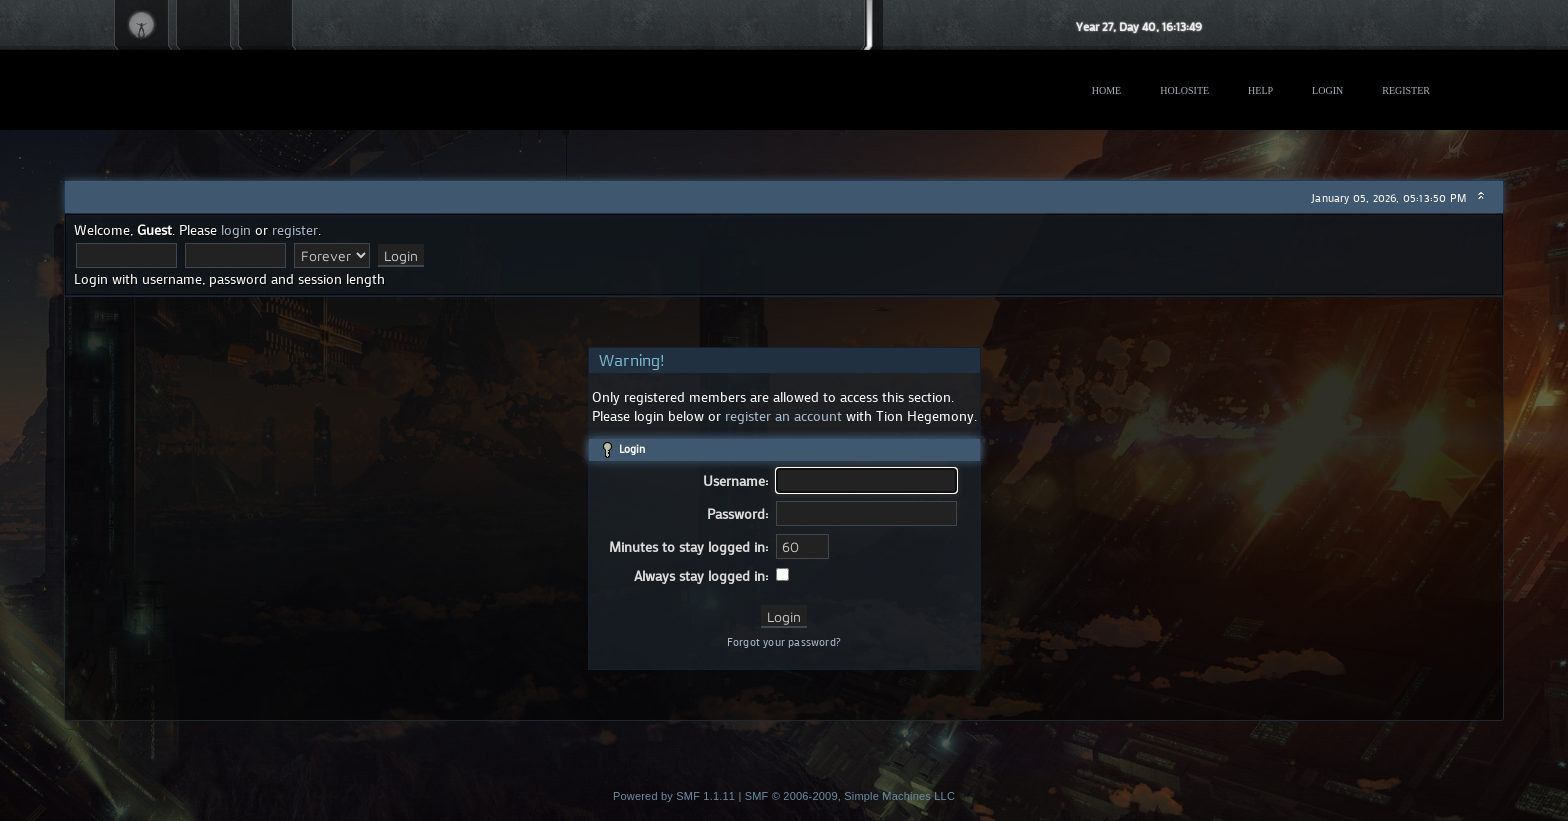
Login (1327, 90)
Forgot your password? (784, 642)
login (236, 229)
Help (1260, 90)
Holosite (1184, 90)
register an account (783, 415)
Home (1106, 90)
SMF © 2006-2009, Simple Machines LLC (850, 796)
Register (1406, 90)
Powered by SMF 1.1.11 (674, 796)
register (295, 229)
